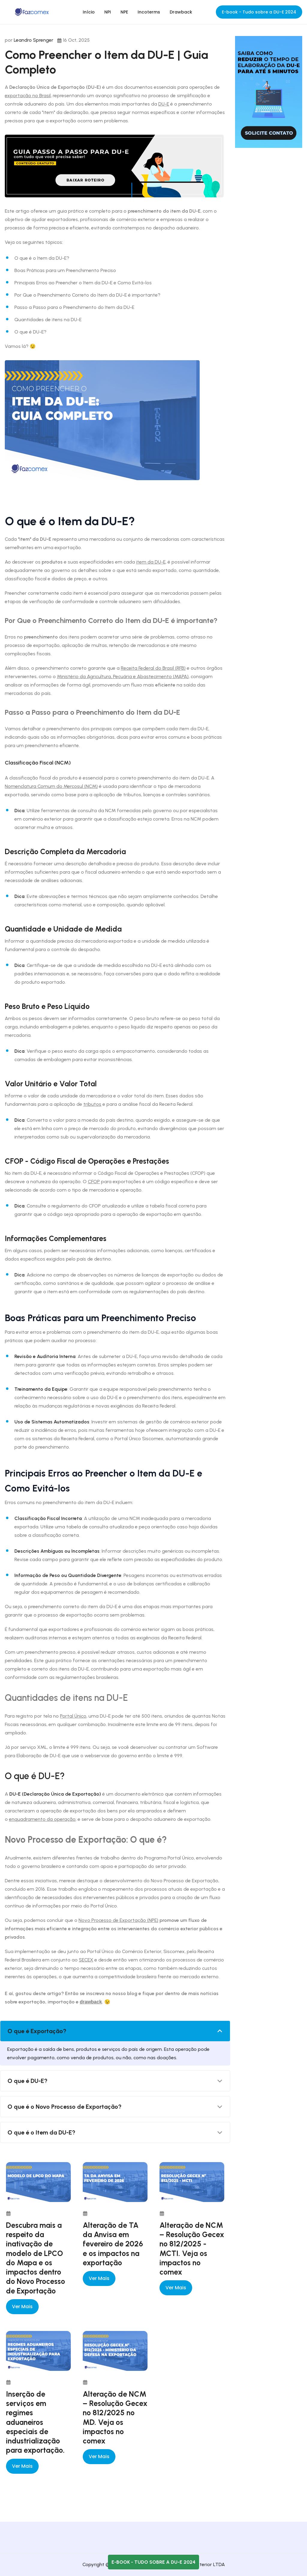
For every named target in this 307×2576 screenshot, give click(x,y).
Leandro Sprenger (33, 40)
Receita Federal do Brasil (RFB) (153, 668)
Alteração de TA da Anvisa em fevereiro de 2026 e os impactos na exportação (113, 2244)
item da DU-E (150, 562)
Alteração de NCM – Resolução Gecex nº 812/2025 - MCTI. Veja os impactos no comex (191, 2248)
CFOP (94, 1181)
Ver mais (22, 2306)
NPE (124, 12)
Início (89, 12)
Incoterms (149, 12)
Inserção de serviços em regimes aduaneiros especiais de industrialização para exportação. (35, 2422)
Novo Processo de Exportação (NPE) (118, 1920)
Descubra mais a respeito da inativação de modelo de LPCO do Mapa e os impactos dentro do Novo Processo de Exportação (35, 2258)
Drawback (181, 12)
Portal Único (73, 1716)
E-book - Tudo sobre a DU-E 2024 (259, 12)
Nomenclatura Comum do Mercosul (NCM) (51, 786)
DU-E (163, 104)
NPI (107, 12)
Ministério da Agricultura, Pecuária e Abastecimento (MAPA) (123, 676)
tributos (92, 1104)
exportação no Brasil (28, 95)
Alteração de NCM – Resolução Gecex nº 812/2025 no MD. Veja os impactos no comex (115, 2417)
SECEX (86, 1960)
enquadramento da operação (42, 1819)
